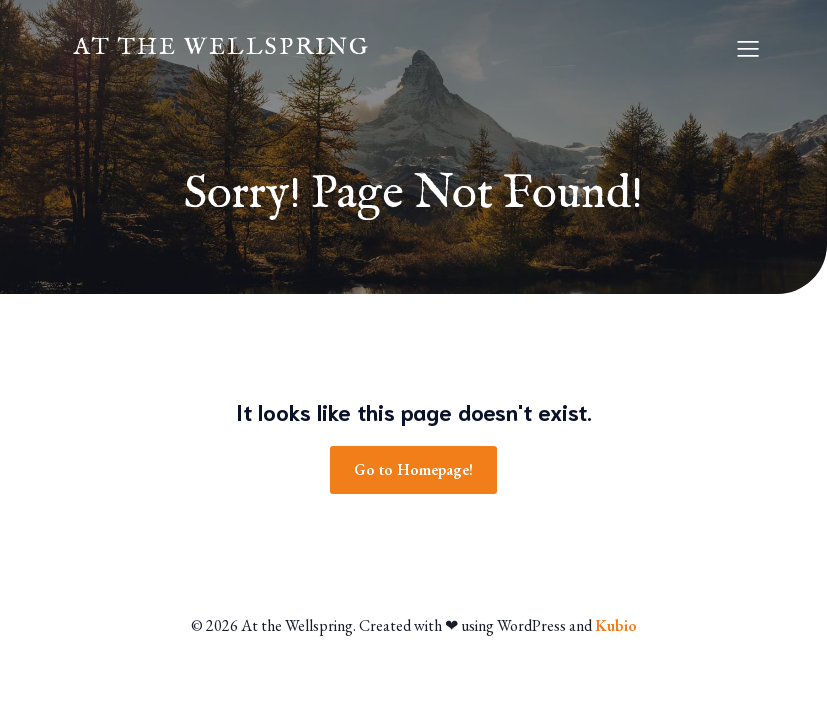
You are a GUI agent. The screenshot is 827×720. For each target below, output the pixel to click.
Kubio (616, 625)
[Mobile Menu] (749, 48)
